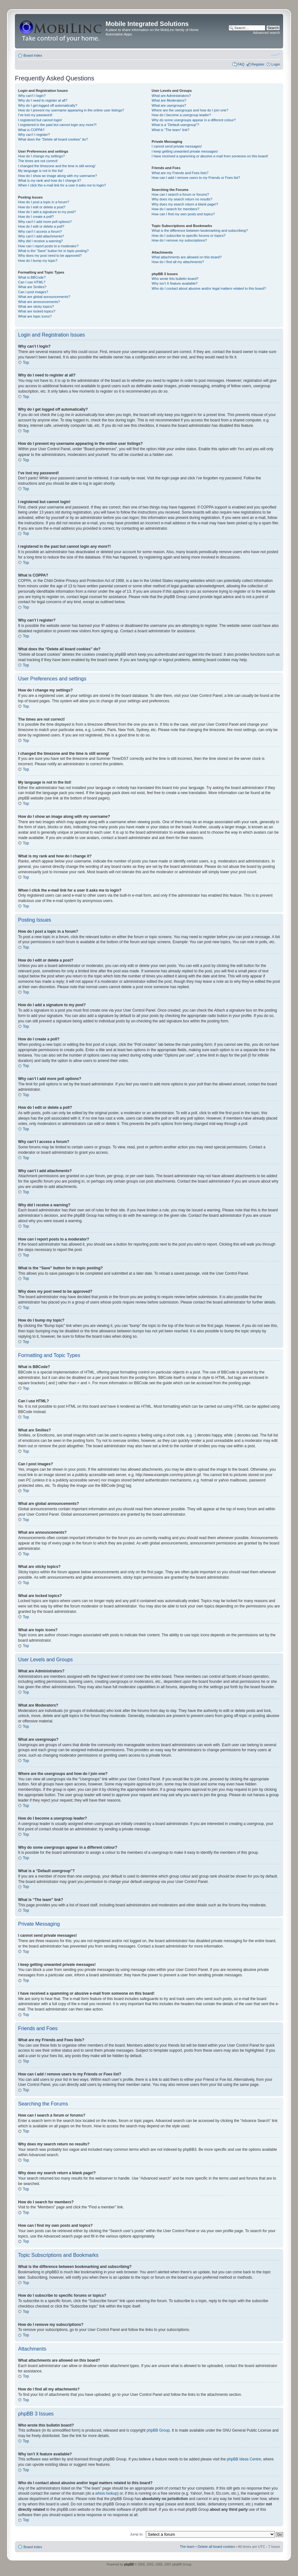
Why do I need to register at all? (42, 100)
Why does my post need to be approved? (50, 255)
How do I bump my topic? (37, 260)
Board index (32, 55)
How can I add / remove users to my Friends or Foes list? (196, 178)
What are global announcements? (44, 297)
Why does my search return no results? (182, 199)
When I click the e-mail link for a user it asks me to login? (62, 185)
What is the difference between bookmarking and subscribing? (200, 230)
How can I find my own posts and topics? (183, 214)
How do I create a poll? (36, 216)
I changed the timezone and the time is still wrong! (56, 166)
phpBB (129, 2564)
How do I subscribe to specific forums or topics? (188, 235)
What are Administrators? (171, 96)
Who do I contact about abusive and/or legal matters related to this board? (209, 288)
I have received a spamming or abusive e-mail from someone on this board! (210, 156)
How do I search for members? (175, 209)
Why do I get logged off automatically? (47, 105)
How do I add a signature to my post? (47, 212)
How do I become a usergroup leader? (181, 115)
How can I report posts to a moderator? (48, 246)
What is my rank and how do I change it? (49, 180)
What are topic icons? (35, 316)
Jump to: (136, 2534)
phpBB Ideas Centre (244, 2459)
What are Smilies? (32, 287)
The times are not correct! (38, 161)
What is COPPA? (31, 130)
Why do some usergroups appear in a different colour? (194, 120)
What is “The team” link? (170, 130)
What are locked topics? (36, 311)
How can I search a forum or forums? (180, 194)
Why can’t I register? (34, 134)
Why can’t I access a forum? (40, 231)
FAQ (240, 64)
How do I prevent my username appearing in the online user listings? (71, 110)
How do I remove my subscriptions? (179, 240)
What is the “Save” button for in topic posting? (53, 251)
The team (187, 2546)
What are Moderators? (169, 100)
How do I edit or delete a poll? (41, 226)
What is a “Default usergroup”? (175, 125)
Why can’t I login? (32, 96)
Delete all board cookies (216, 2546)
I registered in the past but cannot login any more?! (57, 125)
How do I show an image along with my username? (57, 176)
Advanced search (266, 33)
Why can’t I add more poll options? (45, 222)
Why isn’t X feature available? (175, 283)
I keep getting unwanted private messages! (185, 151)
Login (275, 64)
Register (257, 64)
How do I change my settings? (41, 156)
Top (26, 362)
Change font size (275, 54)
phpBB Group (158, 2430)
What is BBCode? (32, 277)
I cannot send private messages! (177, 146)
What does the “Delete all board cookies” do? (53, 139)
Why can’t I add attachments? (41, 236)
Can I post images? (33, 292)
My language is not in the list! (40, 171)
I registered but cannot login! (40, 120)
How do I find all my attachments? (178, 262)
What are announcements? (39, 302)
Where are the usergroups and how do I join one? (190, 110)
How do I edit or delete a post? (41, 207)
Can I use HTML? (31, 282)
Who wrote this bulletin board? (175, 279)
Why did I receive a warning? (40, 241)
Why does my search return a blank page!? (185, 204)
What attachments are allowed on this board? (187, 257)
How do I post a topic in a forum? (43, 202)
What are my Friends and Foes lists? (180, 173)
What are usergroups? (169, 105)
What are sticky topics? (36, 306)
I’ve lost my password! (35, 115)
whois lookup (106, 2493)
